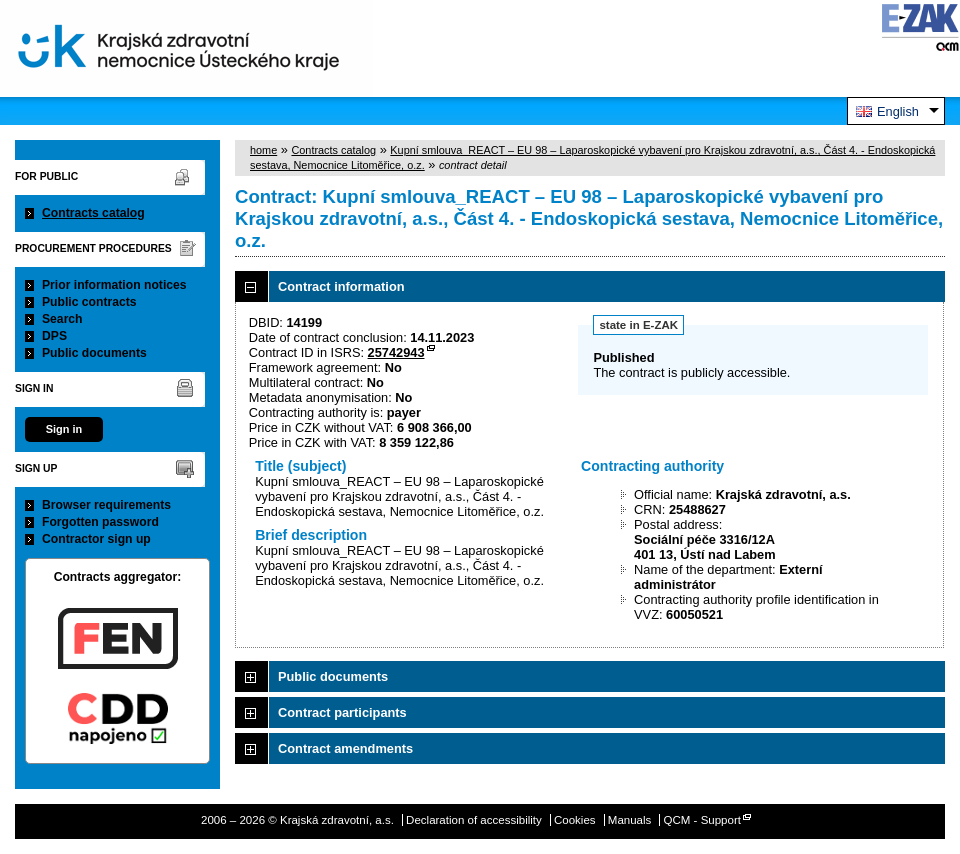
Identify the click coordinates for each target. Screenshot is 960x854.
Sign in (64, 429)
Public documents (94, 353)
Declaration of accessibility (474, 820)
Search (62, 319)
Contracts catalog (93, 213)
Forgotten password (100, 522)
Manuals (630, 820)
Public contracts (89, 302)
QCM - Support (702, 820)
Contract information (341, 286)
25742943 (396, 352)
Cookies (575, 820)
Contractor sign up (96, 539)
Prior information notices (114, 285)
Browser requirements (106, 505)
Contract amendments (345, 748)
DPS (54, 336)
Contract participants (342, 712)
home (263, 150)
